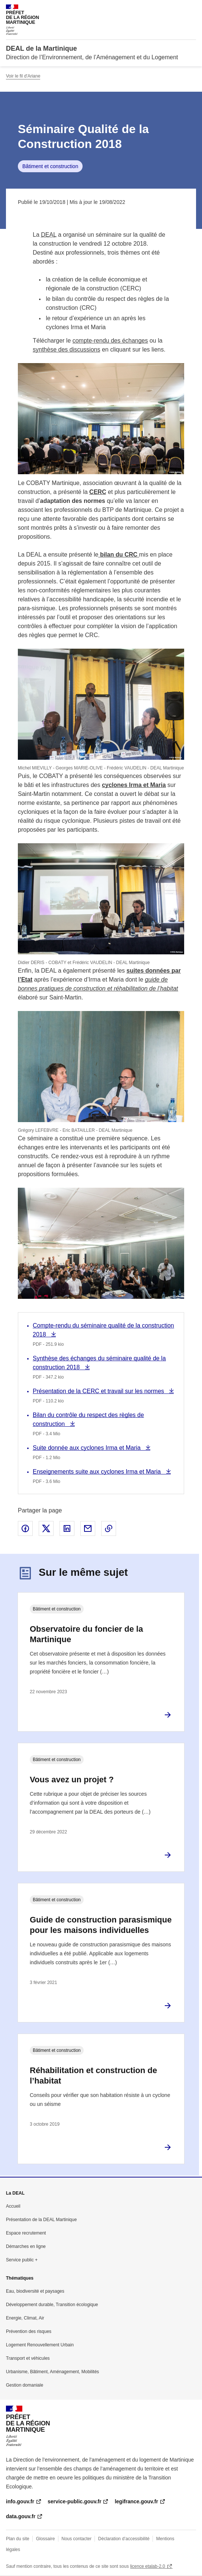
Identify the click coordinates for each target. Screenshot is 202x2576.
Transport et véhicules (28, 2358)
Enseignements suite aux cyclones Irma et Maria (98, 1471)
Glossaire (45, 2538)
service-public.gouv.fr (74, 2501)
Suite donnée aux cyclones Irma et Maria (87, 1448)
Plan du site (17, 2538)
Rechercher (176, 8)
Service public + (22, 2259)
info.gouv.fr (20, 2501)
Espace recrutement (26, 2233)
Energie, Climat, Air (25, 2318)
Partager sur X (46, 1528)
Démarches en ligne (26, 2246)
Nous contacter (76, 2538)
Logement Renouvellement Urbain (40, 2344)
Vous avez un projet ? (72, 1779)
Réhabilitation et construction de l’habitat (93, 2075)
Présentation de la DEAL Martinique (41, 2219)
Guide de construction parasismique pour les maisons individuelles (100, 1925)
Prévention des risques (28, 2331)
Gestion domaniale (24, 2385)
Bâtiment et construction (50, 166)
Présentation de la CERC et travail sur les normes (99, 1391)
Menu (191, 8)
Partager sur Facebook (25, 1528)
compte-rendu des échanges (110, 340)
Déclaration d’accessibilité (124, 2538)
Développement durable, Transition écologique (52, 2304)
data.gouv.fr (20, 2516)
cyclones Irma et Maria (134, 785)
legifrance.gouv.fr (136, 2501)
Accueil (13, 2206)
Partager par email (87, 1528)
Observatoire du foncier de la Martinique (86, 1634)
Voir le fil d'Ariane (23, 76)
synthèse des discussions (66, 349)
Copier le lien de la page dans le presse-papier (108, 1528)
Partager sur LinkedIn (67, 1528)
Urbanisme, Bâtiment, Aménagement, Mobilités (52, 2371)
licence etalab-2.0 (147, 2566)
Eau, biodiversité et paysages (35, 2291)
